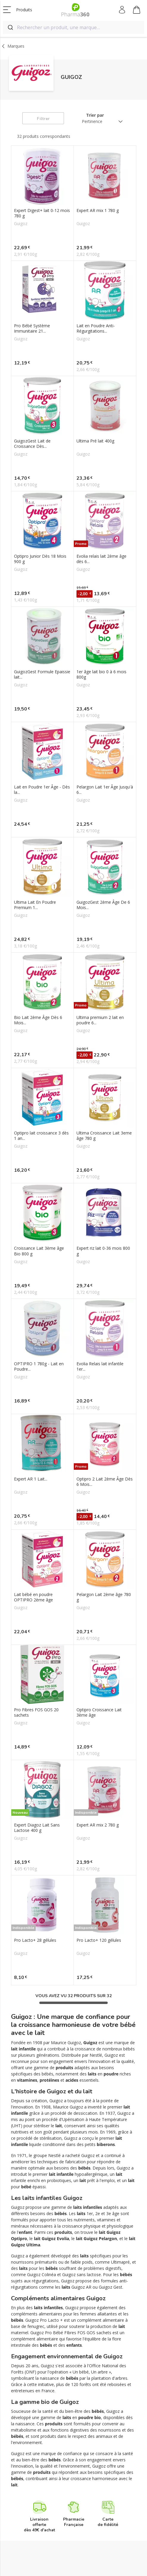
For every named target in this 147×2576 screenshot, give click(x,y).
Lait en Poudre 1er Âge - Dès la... (42, 789)
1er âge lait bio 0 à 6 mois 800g (101, 674)
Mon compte (122, 10)
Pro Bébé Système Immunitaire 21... (32, 328)
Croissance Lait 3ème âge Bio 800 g (39, 1251)
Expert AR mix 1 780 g (97, 210)
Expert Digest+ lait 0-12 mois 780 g (42, 213)
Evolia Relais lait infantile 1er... (99, 1366)
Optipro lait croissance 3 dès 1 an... (41, 1135)
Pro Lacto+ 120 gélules (98, 1940)
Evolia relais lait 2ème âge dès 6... (101, 559)
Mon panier (136, 11)
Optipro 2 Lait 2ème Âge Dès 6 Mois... (104, 1481)
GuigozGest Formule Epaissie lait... (42, 674)
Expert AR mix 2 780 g (97, 1825)
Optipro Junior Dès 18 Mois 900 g (40, 559)
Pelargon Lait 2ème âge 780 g (103, 1597)
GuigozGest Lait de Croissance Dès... (32, 443)
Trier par (95, 115)
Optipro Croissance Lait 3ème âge (99, 1712)
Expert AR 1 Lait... (30, 1479)
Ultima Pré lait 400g (95, 441)
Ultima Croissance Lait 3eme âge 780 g (104, 1135)
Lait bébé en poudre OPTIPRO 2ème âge (33, 1597)
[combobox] (73, 27)
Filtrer (43, 118)
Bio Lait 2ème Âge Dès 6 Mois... (38, 1020)
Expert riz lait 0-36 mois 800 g (103, 1251)
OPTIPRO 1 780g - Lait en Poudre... (39, 1366)
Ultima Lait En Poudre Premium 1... (35, 905)
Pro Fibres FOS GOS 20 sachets (36, 1712)
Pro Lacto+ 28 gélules (35, 1940)
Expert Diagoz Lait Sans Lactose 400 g (37, 1827)
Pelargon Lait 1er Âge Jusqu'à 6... (104, 789)
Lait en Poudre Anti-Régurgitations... (95, 328)
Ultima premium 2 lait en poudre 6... (100, 1020)
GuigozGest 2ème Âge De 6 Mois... (103, 905)
